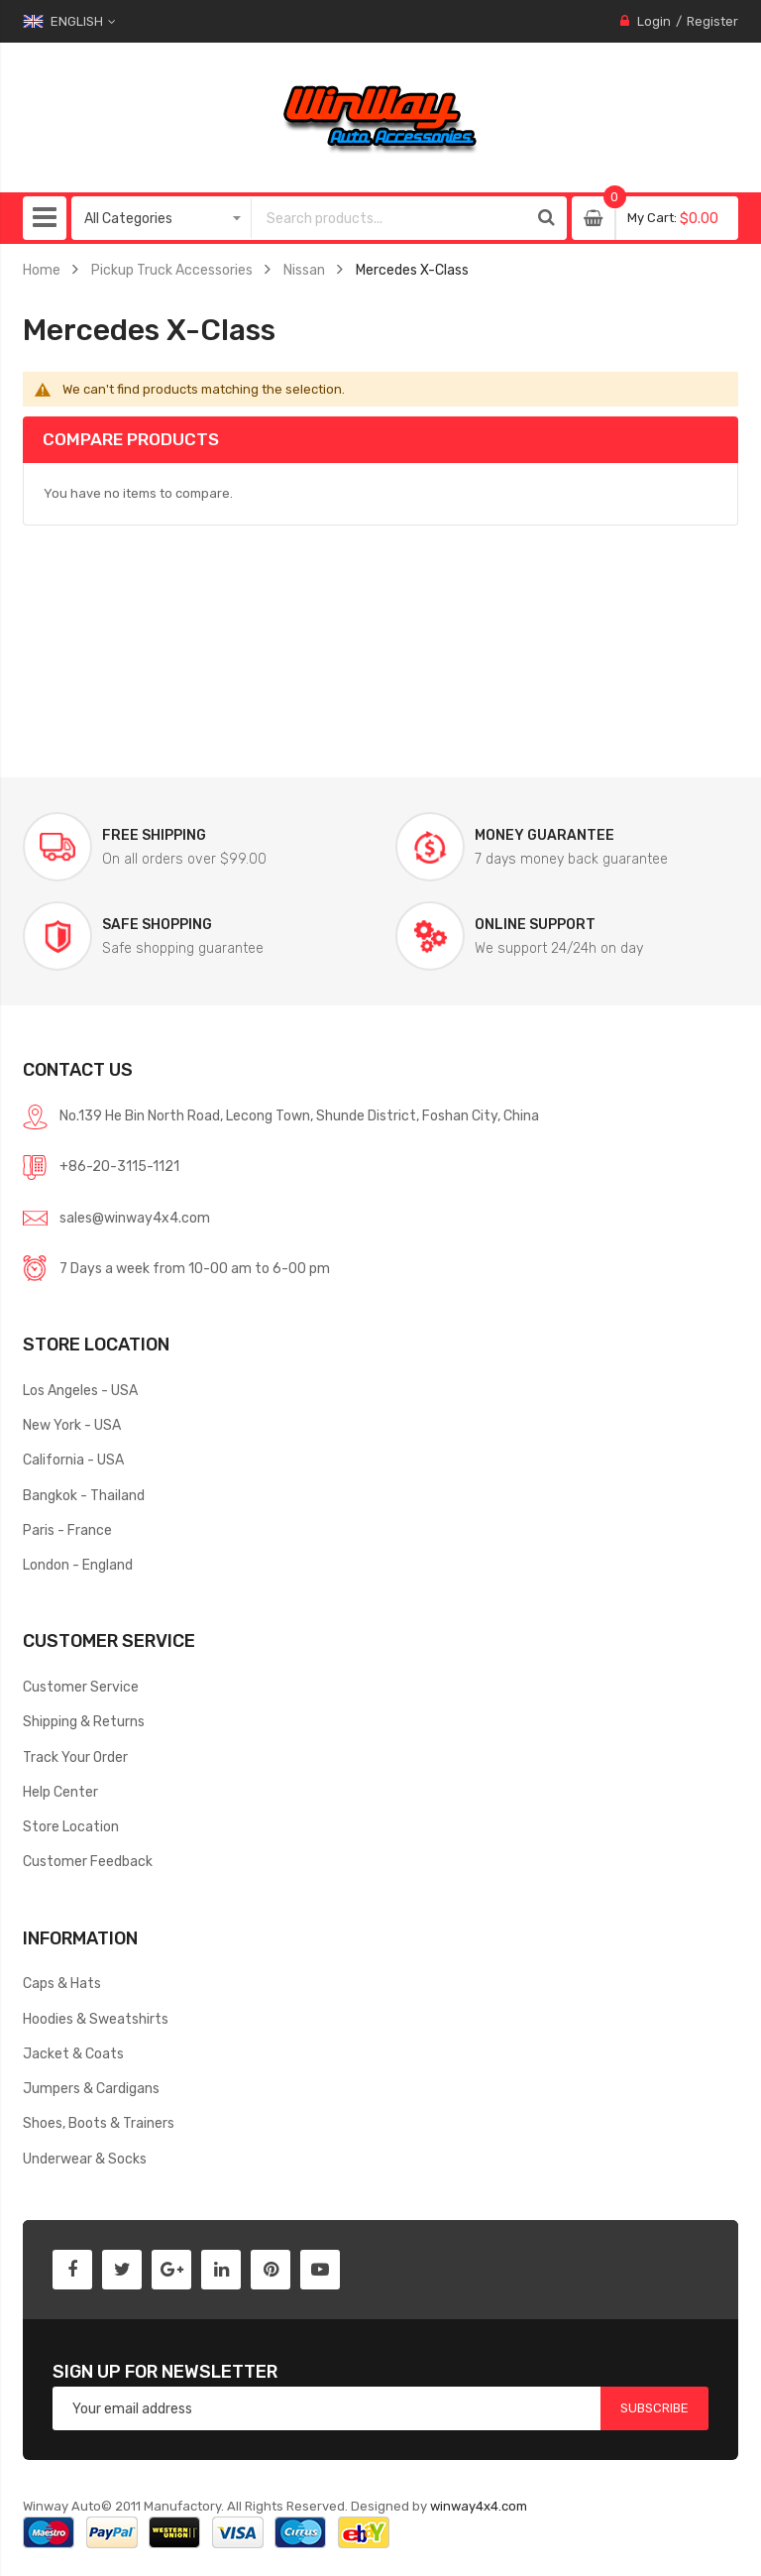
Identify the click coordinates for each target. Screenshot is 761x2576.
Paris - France (67, 1530)
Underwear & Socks (85, 2158)
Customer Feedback (88, 1861)
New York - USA (72, 1425)
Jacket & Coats (73, 2053)
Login (654, 21)
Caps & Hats (62, 1983)
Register (712, 21)
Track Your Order (75, 1757)
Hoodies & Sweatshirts (95, 2019)
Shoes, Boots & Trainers (98, 2123)
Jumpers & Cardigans (91, 2088)
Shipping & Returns (84, 1721)
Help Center (60, 1792)
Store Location (71, 1826)
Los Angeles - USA (80, 1390)
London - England (78, 1565)
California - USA (73, 1459)
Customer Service (81, 1687)
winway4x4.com (478, 2506)
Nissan (304, 270)
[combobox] (389, 218)
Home (41, 270)
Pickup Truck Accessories (172, 270)
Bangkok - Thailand (84, 1495)
